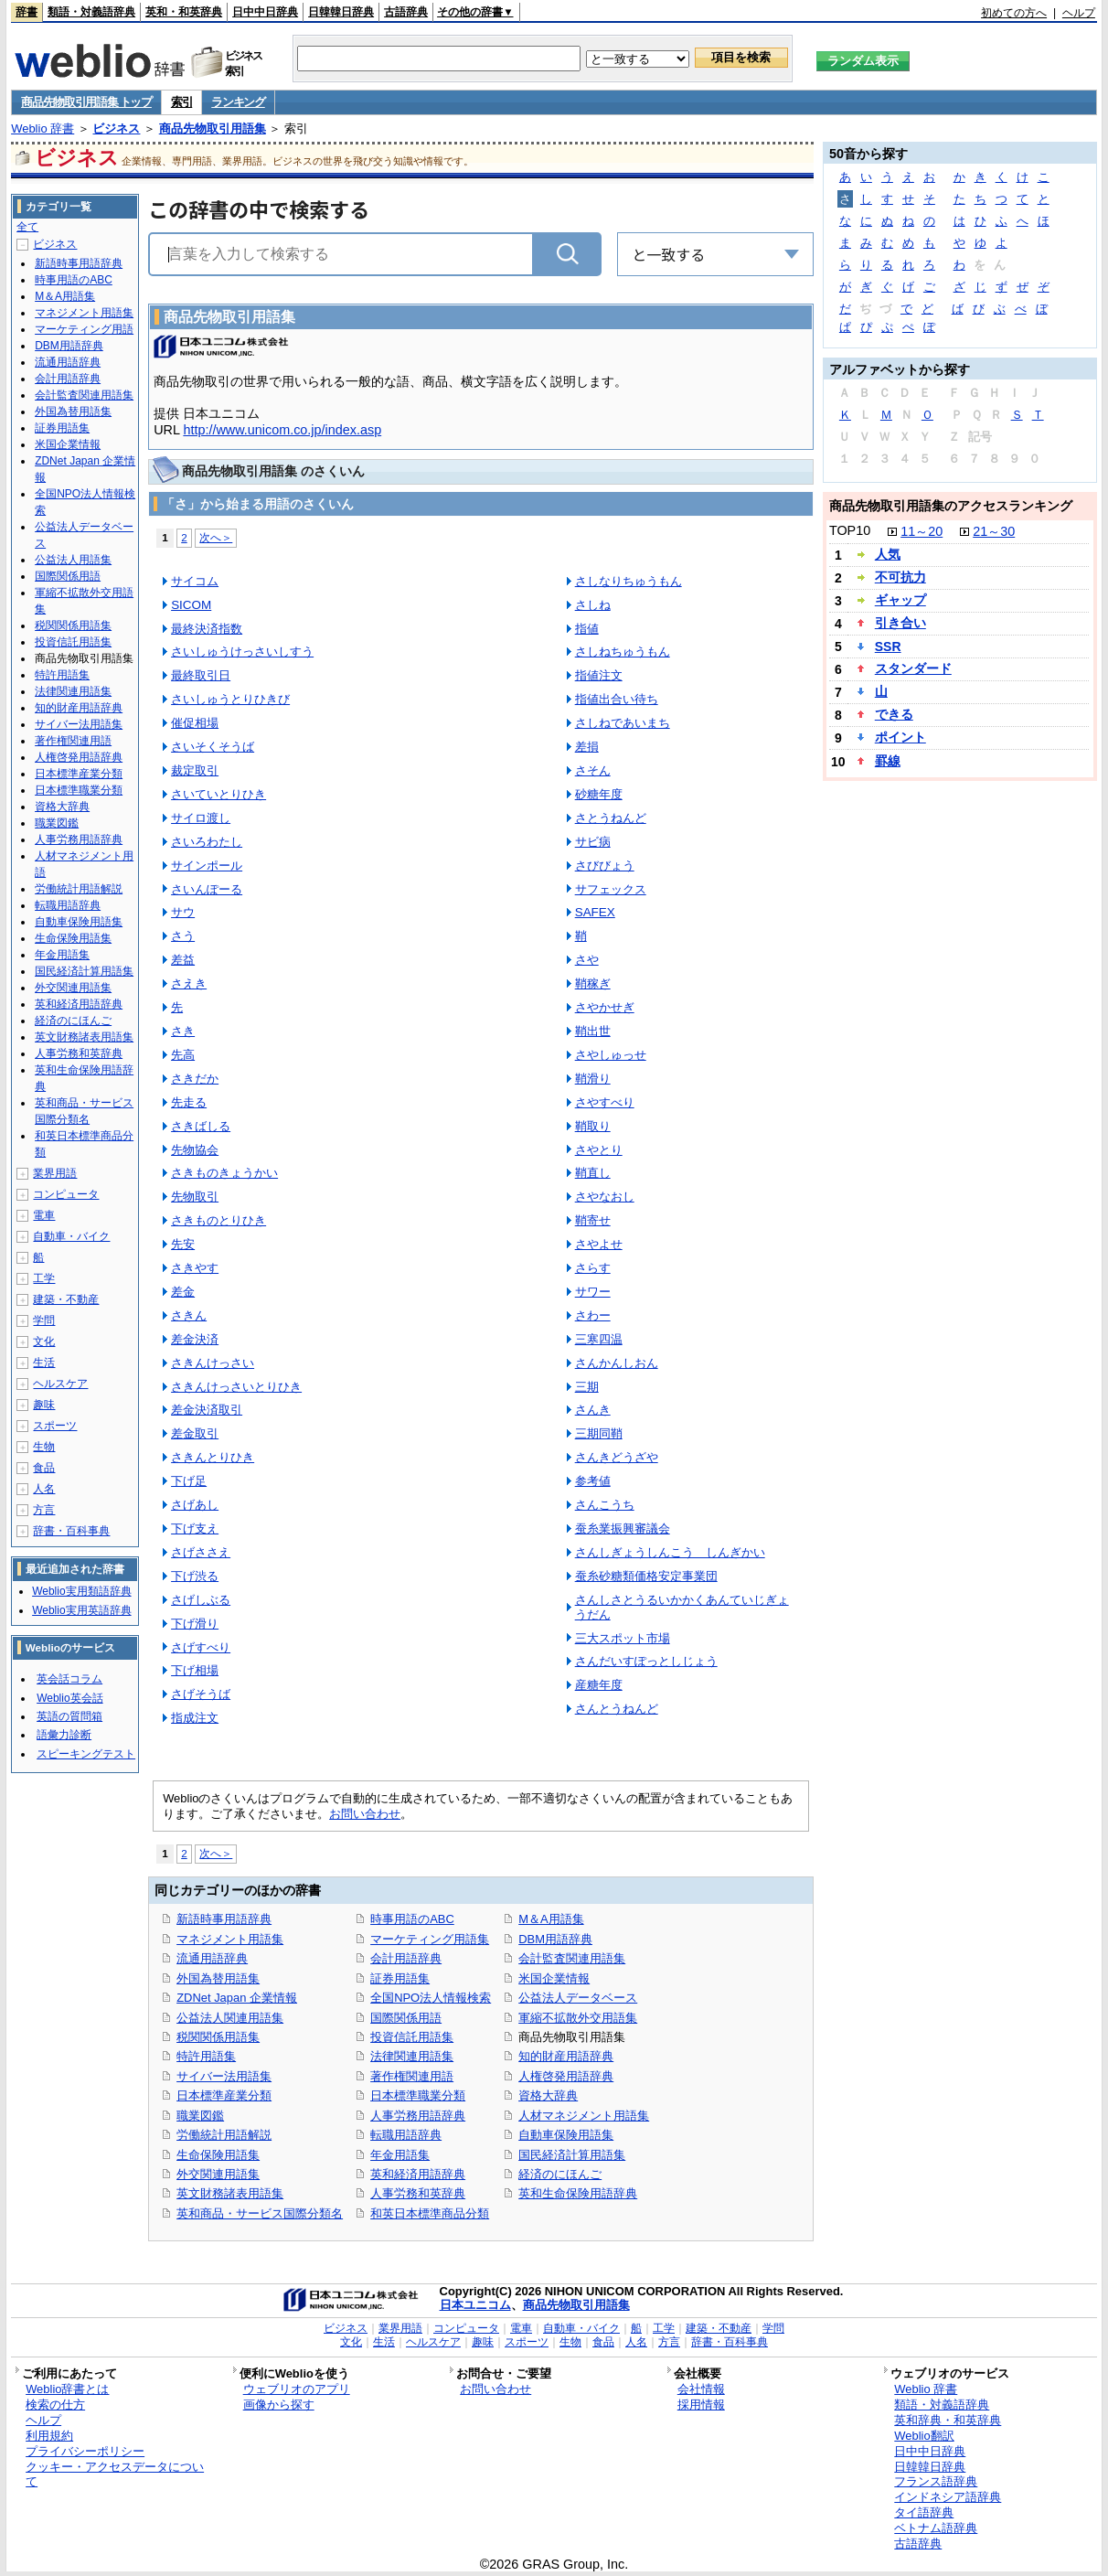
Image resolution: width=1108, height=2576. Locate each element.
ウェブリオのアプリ (296, 2389)
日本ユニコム (475, 2305)
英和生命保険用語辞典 (577, 2193)
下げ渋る (194, 1576)
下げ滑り (194, 1623)
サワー (593, 1292)
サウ (183, 912)
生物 (44, 1446)
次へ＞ (215, 537)
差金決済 (194, 1339)
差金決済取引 (206, 1409)
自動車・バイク (71, 1236)
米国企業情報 (554, 1978)
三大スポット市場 (622, 1638)
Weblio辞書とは (67, 2389)
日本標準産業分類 (224, 2095)
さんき (593, 1409)
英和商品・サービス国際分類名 (259, 2213)
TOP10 (849, 530)
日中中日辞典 (265, 11)
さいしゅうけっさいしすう (242, 651)
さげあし (194, 1505)
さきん (189, 1315)
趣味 (44, 1404)
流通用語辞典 (212, 1958)
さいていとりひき (218, 794)
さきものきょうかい (224, 1173)
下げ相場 (194, 1670)
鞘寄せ (593, 1220)
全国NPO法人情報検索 (430, 1997)
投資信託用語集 (411, 2037)
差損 (587, 747)
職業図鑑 (200, 2115)
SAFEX (595, 912)
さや (587, 960)
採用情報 (701, 2404)
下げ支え (194, 1528)
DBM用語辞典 (555, 1939)
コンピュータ (66, 1194)
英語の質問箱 (69, 1716)
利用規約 (49, 2435)
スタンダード (913, 668)
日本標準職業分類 (417, 2095)
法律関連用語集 (411, 2056)
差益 (183, 960)
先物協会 (194, 1150)
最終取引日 (200, 675)
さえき (189, 983)
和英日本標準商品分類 (429, 2213)
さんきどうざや (616, 1457)
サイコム (194, 581)
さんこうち (604, 1505)
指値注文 (599, 675)
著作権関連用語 (411, 2076)
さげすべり (200, 1647)
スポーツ (55, 1425)
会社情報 (701, 2389)
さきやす (194, 1268)
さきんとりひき (212, 1457)
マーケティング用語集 (429, 1939)
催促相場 (194, 723)
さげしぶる (200, 1600)
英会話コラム (69, 1679)
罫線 (887, 761)
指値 (587, 629)
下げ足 (189, 1481)
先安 (183, 1244)
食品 (44, 1467)
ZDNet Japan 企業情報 (236, 1997)
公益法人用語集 (73, 559)
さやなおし (604, 1196)
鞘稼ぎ (593, 983)
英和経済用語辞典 (417, 2174)
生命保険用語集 (218, 2155)
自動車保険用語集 (565, 2135)
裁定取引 (194, 770)
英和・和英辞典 (183, 11)
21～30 (994, 531)
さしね (593, 605)
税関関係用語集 (218, 2037)
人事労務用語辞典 (417, 2115)
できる (894, 714)
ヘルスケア (60, 1383)
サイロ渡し (200, 818)
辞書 (26, 11)
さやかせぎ (604, 1007)
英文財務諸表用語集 (229, 2193)
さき (183, 1031)
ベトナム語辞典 (935, 2528)
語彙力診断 (64, 1734)
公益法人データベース (577, 1997)
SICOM (191, 605)
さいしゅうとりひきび (230, 699)
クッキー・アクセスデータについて (115, 2474)
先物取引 (194, 1196)
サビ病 (593, 842)
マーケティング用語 (84, 329)
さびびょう (604, 865)
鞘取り (593, 1126)
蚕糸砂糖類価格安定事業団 (646, 1576)
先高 (183, 1055)
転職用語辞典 (406, 2135)
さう (183, 936)
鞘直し (593, 1173)
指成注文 (194, 1718)
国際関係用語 (406, 2018)
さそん (593, 770)
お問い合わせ (364, 1814)
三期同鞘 (599, 1433)
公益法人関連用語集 (229, 2018)
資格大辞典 (548, 2095)
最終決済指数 (206, 629)
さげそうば (200, 1694)
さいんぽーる (206, 889)
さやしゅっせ (610, 1055)
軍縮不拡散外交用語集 (577, 2018)
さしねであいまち (622, 723)
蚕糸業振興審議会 (622, 1528)
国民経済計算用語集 (571, 2155)
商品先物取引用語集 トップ (86, 102)
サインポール (206, 865)
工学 (44, 1278)
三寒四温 (599, 1339)
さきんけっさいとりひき (236, 1387)
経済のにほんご (560, 2174)
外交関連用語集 (218, 2174)
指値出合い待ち (616, 699)
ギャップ (900, 600)
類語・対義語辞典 (91, 11)
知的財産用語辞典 (565, 2056)
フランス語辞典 (935, 2481)
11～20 (921, 531)
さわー (593, 1315)
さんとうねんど (616, 1709)
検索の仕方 (55, 2404)
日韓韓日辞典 (341, 11)
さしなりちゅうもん (628, 581)
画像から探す (278, 2404)
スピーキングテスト (86, 1754)
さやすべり (604, 1102)
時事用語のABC (412, 1919)
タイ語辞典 (924, 2512)
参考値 (593, 1481)
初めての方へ (1014, 12)
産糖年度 (599, 1685)
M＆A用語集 (550, 1919)
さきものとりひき (218, 1220)
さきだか (194, 1078)
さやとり (599, 1150)
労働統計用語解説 (224, 2135)
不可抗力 (900, 577)
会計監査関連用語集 (571, 1958)
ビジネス (116, 128)
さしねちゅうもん (622, 651)
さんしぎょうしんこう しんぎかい (670, 1552)
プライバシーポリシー (85, 2451)
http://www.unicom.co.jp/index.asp (282, 429)
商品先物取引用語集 (212, 128)
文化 (44, 1341)
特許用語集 (206, 2056)
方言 (44, 1509)
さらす (593, 1268)
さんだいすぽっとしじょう (646, 1661)
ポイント (900, 737)
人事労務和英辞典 (417, 2193)
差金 (183, 1292)
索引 (181, 102)
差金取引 (194, 1433)
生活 (44, 1362)
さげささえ (200, 1552)
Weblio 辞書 (42, 128)
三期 (587, 1387)
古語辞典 (406, 11)
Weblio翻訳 (924, 2435)
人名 (44, 1488)
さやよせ (599, 1244)
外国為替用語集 (218, 1978)
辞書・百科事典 (71, 1530)
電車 (44, 1215)
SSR (888, 646)
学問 (44, 1320)
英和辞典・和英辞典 (947, 2420)
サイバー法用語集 (224, 2076)
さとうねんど (610, 818)
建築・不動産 (66, 1299)
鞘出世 (593, 1031)
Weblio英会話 (69, 1698)
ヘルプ (1078, 12)
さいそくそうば (212, 747)
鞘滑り (593, 1078)
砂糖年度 (599, 794)
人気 (887, 554)
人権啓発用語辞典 (565, 2076)
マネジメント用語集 (229, 1939)
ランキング (238, 102)
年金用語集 (400, 2155)
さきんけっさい (212, 1363)
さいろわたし (206, 842)
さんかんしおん (616, 1363)
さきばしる (200, 1126)
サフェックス (610, 889)
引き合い (900, 622)
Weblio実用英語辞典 (81, 1610)
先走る (189, 1102)
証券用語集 (400, 1978)
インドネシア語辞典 (947, 2497)
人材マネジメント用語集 (583, 2115)
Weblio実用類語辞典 (81, 1591)
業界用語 (55, 1173)
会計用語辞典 (406, 1958)
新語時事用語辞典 (224, 1919)
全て (27, 226)
